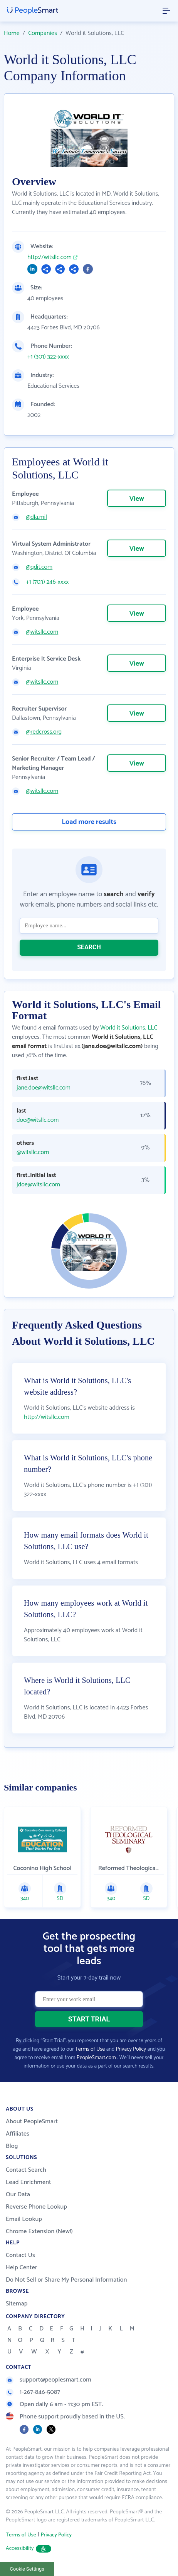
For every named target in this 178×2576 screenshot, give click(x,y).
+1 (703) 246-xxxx (47, 582)
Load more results (89, 822)
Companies (42, 33)
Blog (12, 2146)
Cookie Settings (27, 2569)
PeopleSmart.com (96, 2057)
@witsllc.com (42, 632)
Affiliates (17, 2134)
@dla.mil (36, 517)
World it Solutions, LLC (128, 1028)
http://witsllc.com (49, 257)
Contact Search (26, 2170)
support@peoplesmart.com (48, 2380)
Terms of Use (90, 2049)
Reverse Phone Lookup (36, 2207)
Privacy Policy (131, 2049)
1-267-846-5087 (33, 2392)
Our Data (18, 2194)
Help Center (21, 2267)
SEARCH (89, 947)
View (136, 499)
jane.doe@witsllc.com (44, 1088)
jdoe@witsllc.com (38, 1184)
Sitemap (17, 2304)
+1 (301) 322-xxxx (48, 357)
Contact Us (20, 2255)
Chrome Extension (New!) (39, 2231)
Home (12, 33)
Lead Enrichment (28, 2182)
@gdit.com (39, 567)
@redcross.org (44, 732)
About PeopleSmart (32, 2121)
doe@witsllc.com (38, 1120)
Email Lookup (24, 2219)
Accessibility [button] (28, 2548)
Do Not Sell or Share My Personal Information (66, 2280)
